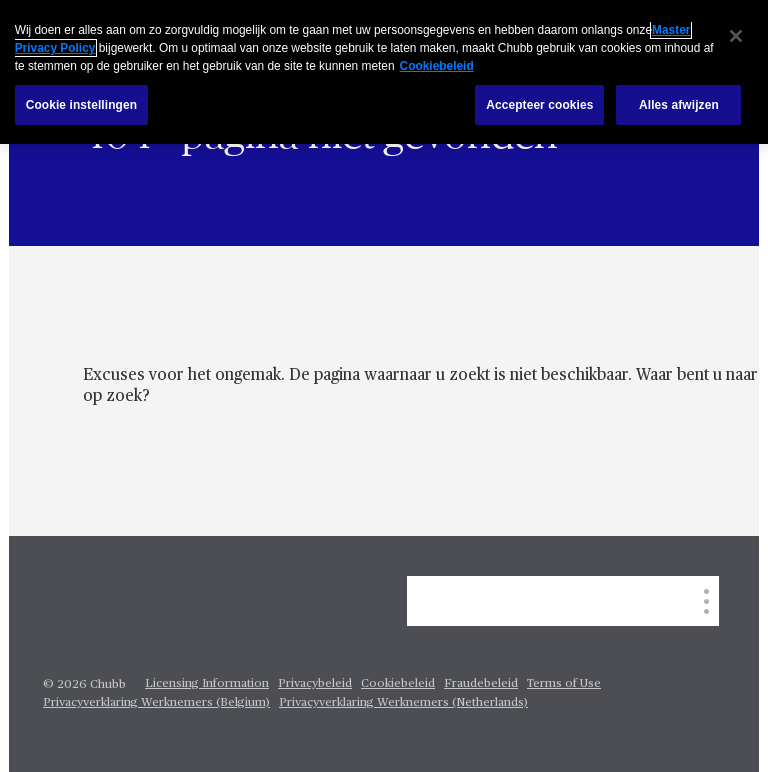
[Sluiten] (736, 36)
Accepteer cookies (539, 105)
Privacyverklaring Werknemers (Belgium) (156, 703)
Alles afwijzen (679, 105)
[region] (384, 72)
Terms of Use (564, 684)
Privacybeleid (315, 684)
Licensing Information (207, 684)
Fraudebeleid (481, 684)
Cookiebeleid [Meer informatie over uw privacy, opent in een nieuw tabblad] (437, 66)
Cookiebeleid (398, 684)
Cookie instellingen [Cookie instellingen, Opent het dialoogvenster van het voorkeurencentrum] (81, 105)
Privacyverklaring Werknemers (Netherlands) (403, 703)
